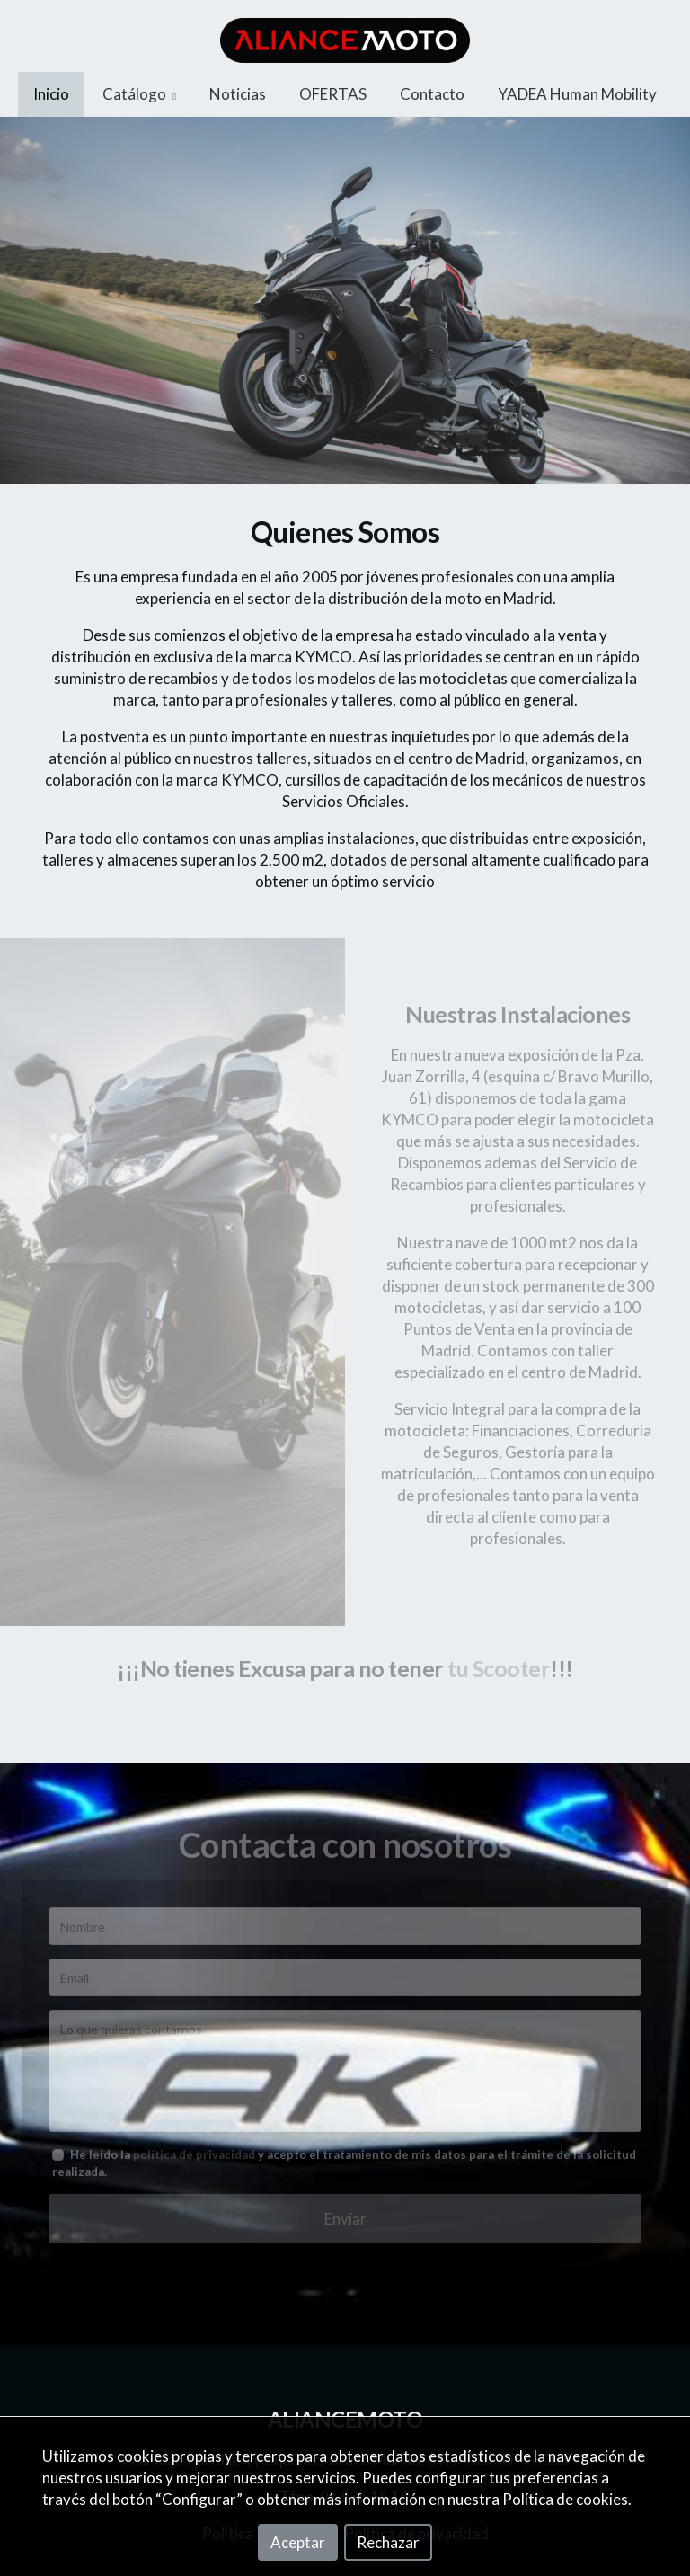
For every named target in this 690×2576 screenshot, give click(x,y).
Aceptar (297, 2542)
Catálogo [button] (139, 93)
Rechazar (388, 2542)
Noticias (237, 93)
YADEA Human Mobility (577, 93)
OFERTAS (333, 93)
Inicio (51, 93)
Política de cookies (565, 2499)
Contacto (432, 93)
